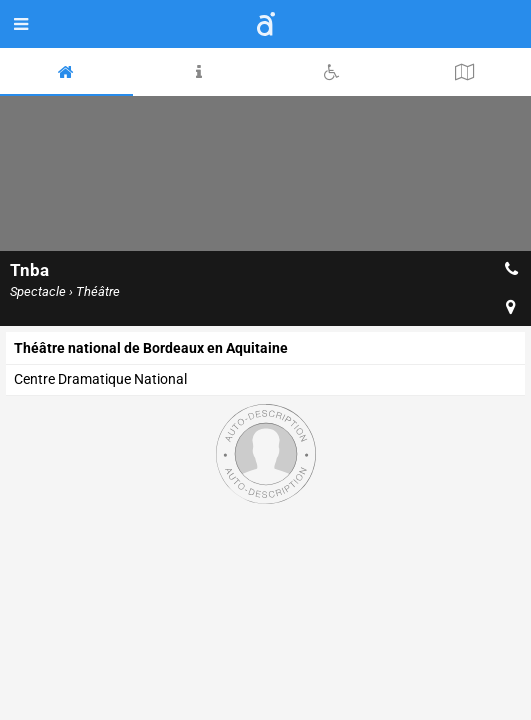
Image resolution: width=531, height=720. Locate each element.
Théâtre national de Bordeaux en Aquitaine (151, 348)
